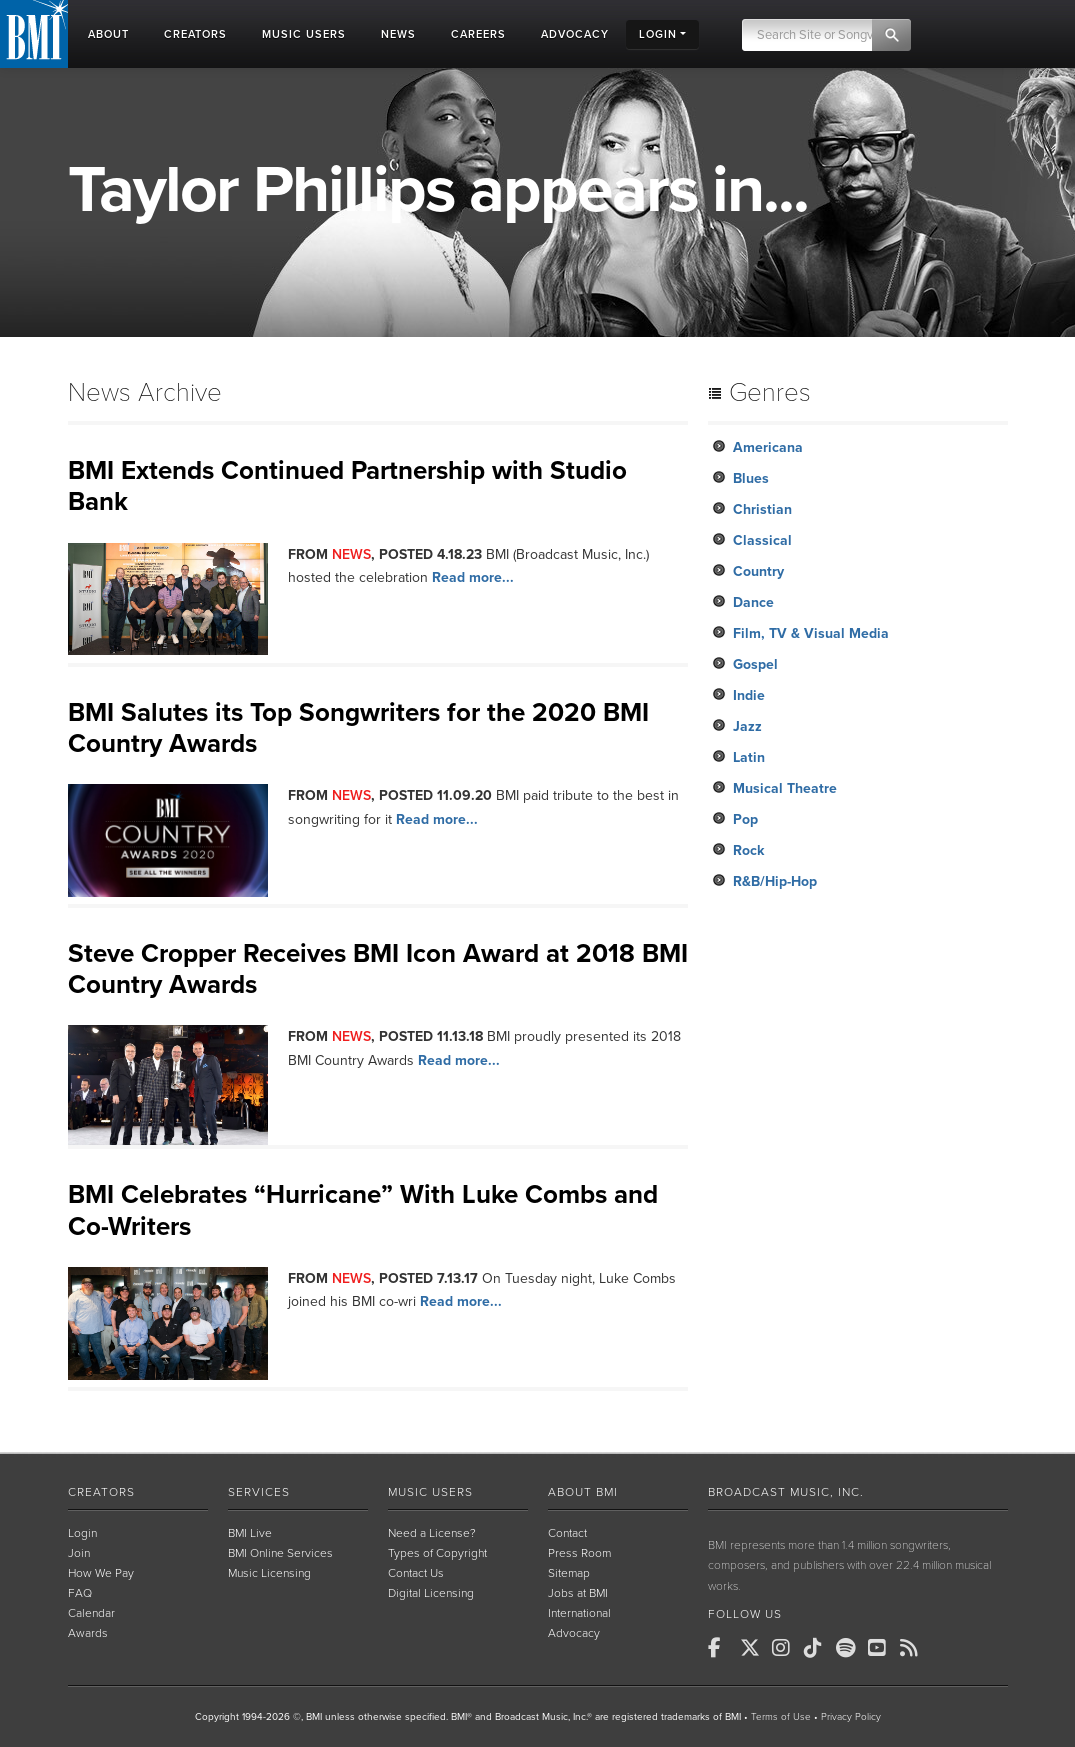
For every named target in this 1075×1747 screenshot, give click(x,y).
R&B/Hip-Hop (775, 881)
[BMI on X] (754, 1648)
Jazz (747, 726)
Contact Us (416, 1573)
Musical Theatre (785, 788)
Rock (748, 850)
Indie (749, 695)
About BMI (583, 1492)
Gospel (755, 664)
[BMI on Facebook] (722, 1648)
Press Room (579, 1553)
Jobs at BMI (578, 1593)
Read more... (473, 577)
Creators (101, 1492)
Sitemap (569, 1573)
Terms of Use (781, 1717)
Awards (88, 1633)
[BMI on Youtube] (882, 1648)
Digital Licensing (431, 1593)
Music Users (430, 1492)
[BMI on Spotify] (850, 1648)
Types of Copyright (437, 1553)
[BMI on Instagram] (786, 1648)
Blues (751, 478)
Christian (762, 509)
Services (259, 1492)
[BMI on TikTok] (818, 1648)
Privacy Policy (851, 1717)
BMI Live (250, 1533)
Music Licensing (269, 1573)
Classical (762, 540)
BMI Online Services (280, 1553)
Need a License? (432, 1533)
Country (758, 571)
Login (82, 1533)
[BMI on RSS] (914, 1648)
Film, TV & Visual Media (811, 633)
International (579, 1613)
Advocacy (574, 1633)
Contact (567, 1533)
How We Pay (101, 1573)
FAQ (80, 1593)
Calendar (91, 1613)
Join (79, 1553)
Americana (768, 447)
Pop (745, 819)
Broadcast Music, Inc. (786, 1492)
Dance (753, 602)
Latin (749, 757)
